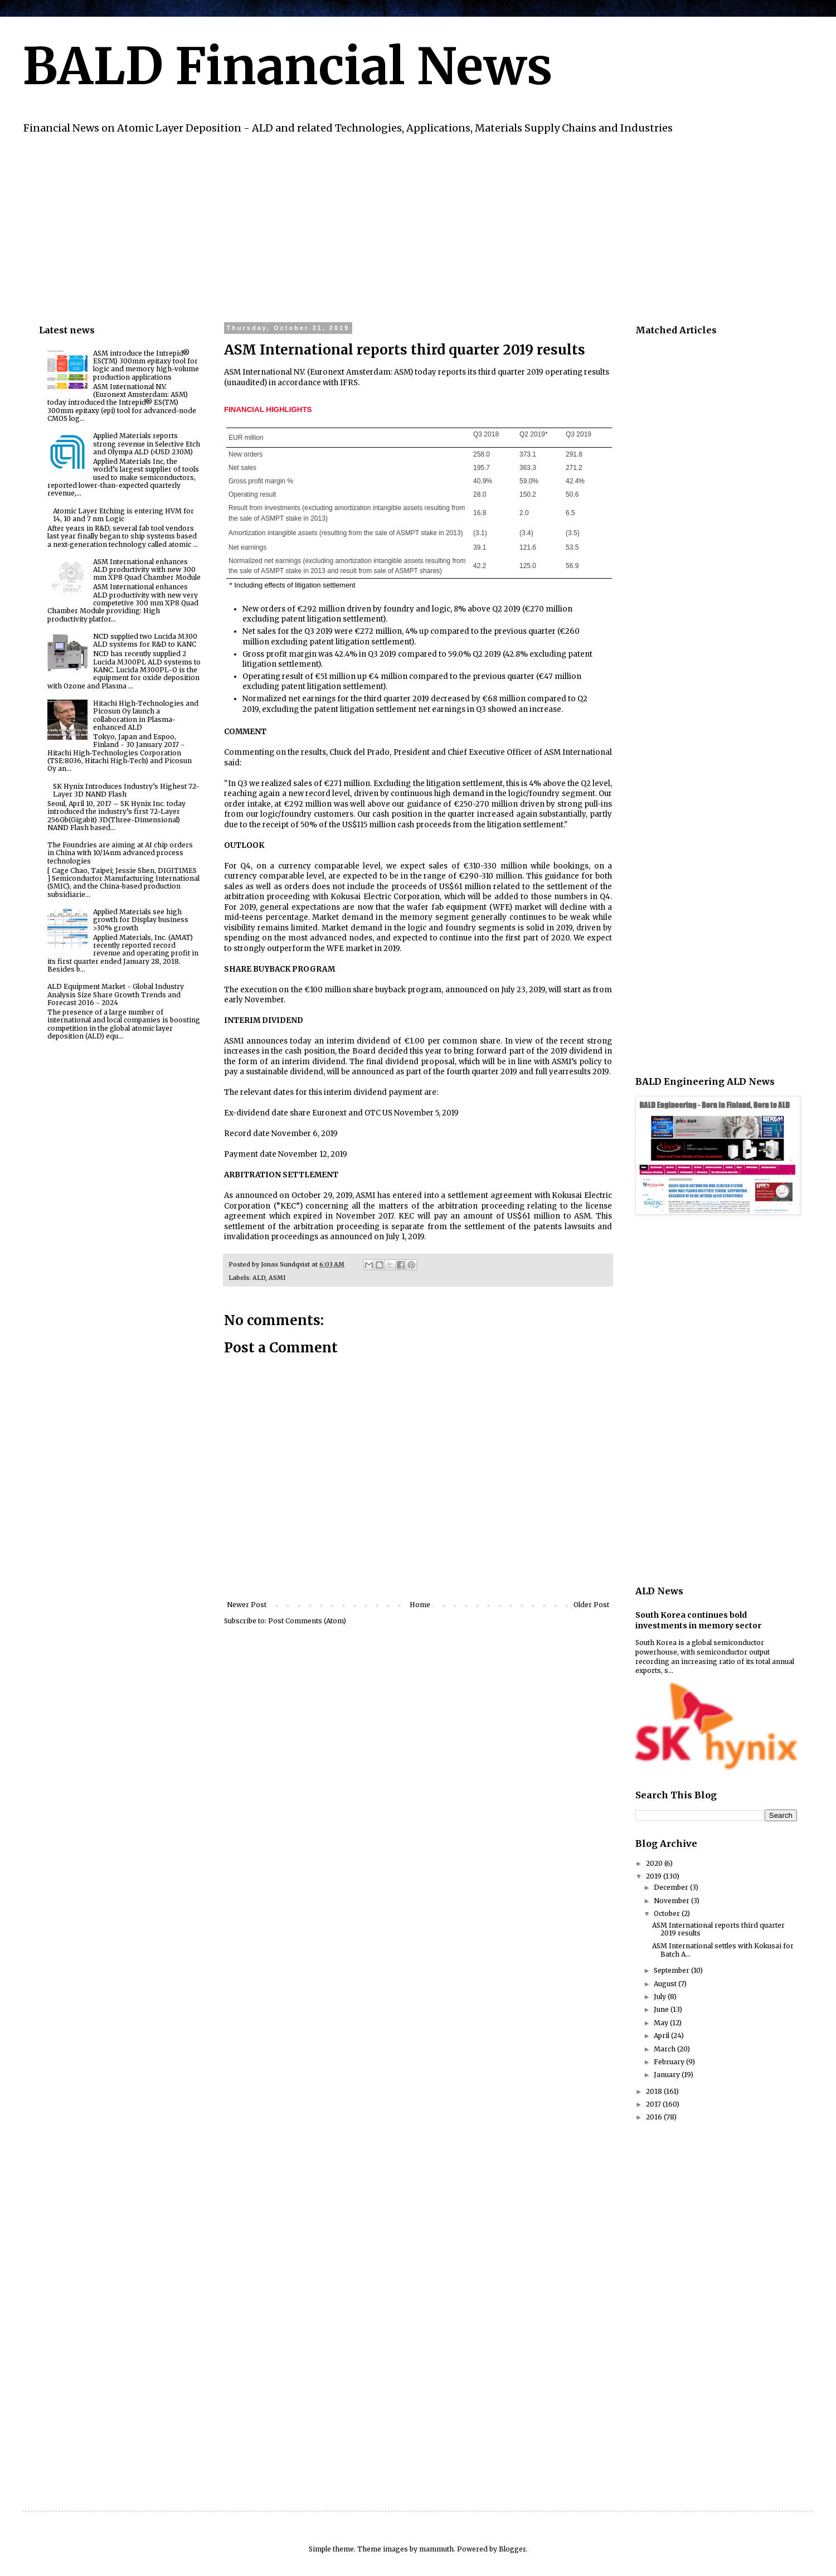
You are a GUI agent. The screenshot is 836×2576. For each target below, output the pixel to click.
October (668, 1913)
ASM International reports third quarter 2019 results (718, 1929)
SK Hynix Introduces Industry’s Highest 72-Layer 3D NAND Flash (126, 790)
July (661, 1996)
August (666, 1984)
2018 (655, 2091)
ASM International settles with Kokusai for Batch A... (723, 1950)
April (662, 2035)
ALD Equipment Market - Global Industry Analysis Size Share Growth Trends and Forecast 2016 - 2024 (115, 994)
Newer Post (246, 1604)
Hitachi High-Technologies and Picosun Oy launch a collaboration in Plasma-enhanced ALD (145, 715)
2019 (654, 1876)
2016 (655, 2117)
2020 (655, 1863)
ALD (258, 1278)
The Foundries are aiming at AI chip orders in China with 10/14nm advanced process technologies (120, 853)
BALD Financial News (287, 66)
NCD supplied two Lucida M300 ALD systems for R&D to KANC (145, 640)
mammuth (436, 2549)
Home (420, 1604)
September (672, 1970)
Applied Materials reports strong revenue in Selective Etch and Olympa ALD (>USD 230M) (146, 443)
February (670, 2062)
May (662, 2023)
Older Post (591, 1604)
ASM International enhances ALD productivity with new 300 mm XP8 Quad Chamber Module (147, 569)
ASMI (277, 1278)
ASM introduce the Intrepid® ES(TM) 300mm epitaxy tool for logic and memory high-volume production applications (146, 365)
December (672, 1887)
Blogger (512, 2549)
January (668, 2074)
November (672, 1900)
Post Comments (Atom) (307, 1621)
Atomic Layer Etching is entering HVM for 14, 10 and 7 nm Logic (123, 515)
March (665, 2049)
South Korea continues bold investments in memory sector (698, 1620)
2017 (654, 2104)
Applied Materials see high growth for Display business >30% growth (140, 920)
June (662, 2009)
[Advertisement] (373, 227)
